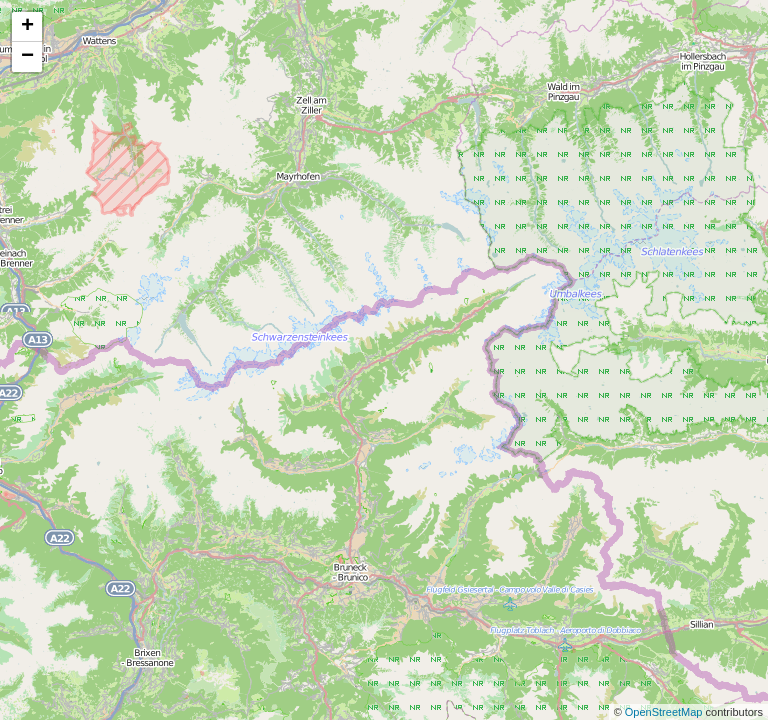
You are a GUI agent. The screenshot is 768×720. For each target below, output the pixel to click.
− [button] (27, 57)
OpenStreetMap (665, 712)
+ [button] (27, 27)
